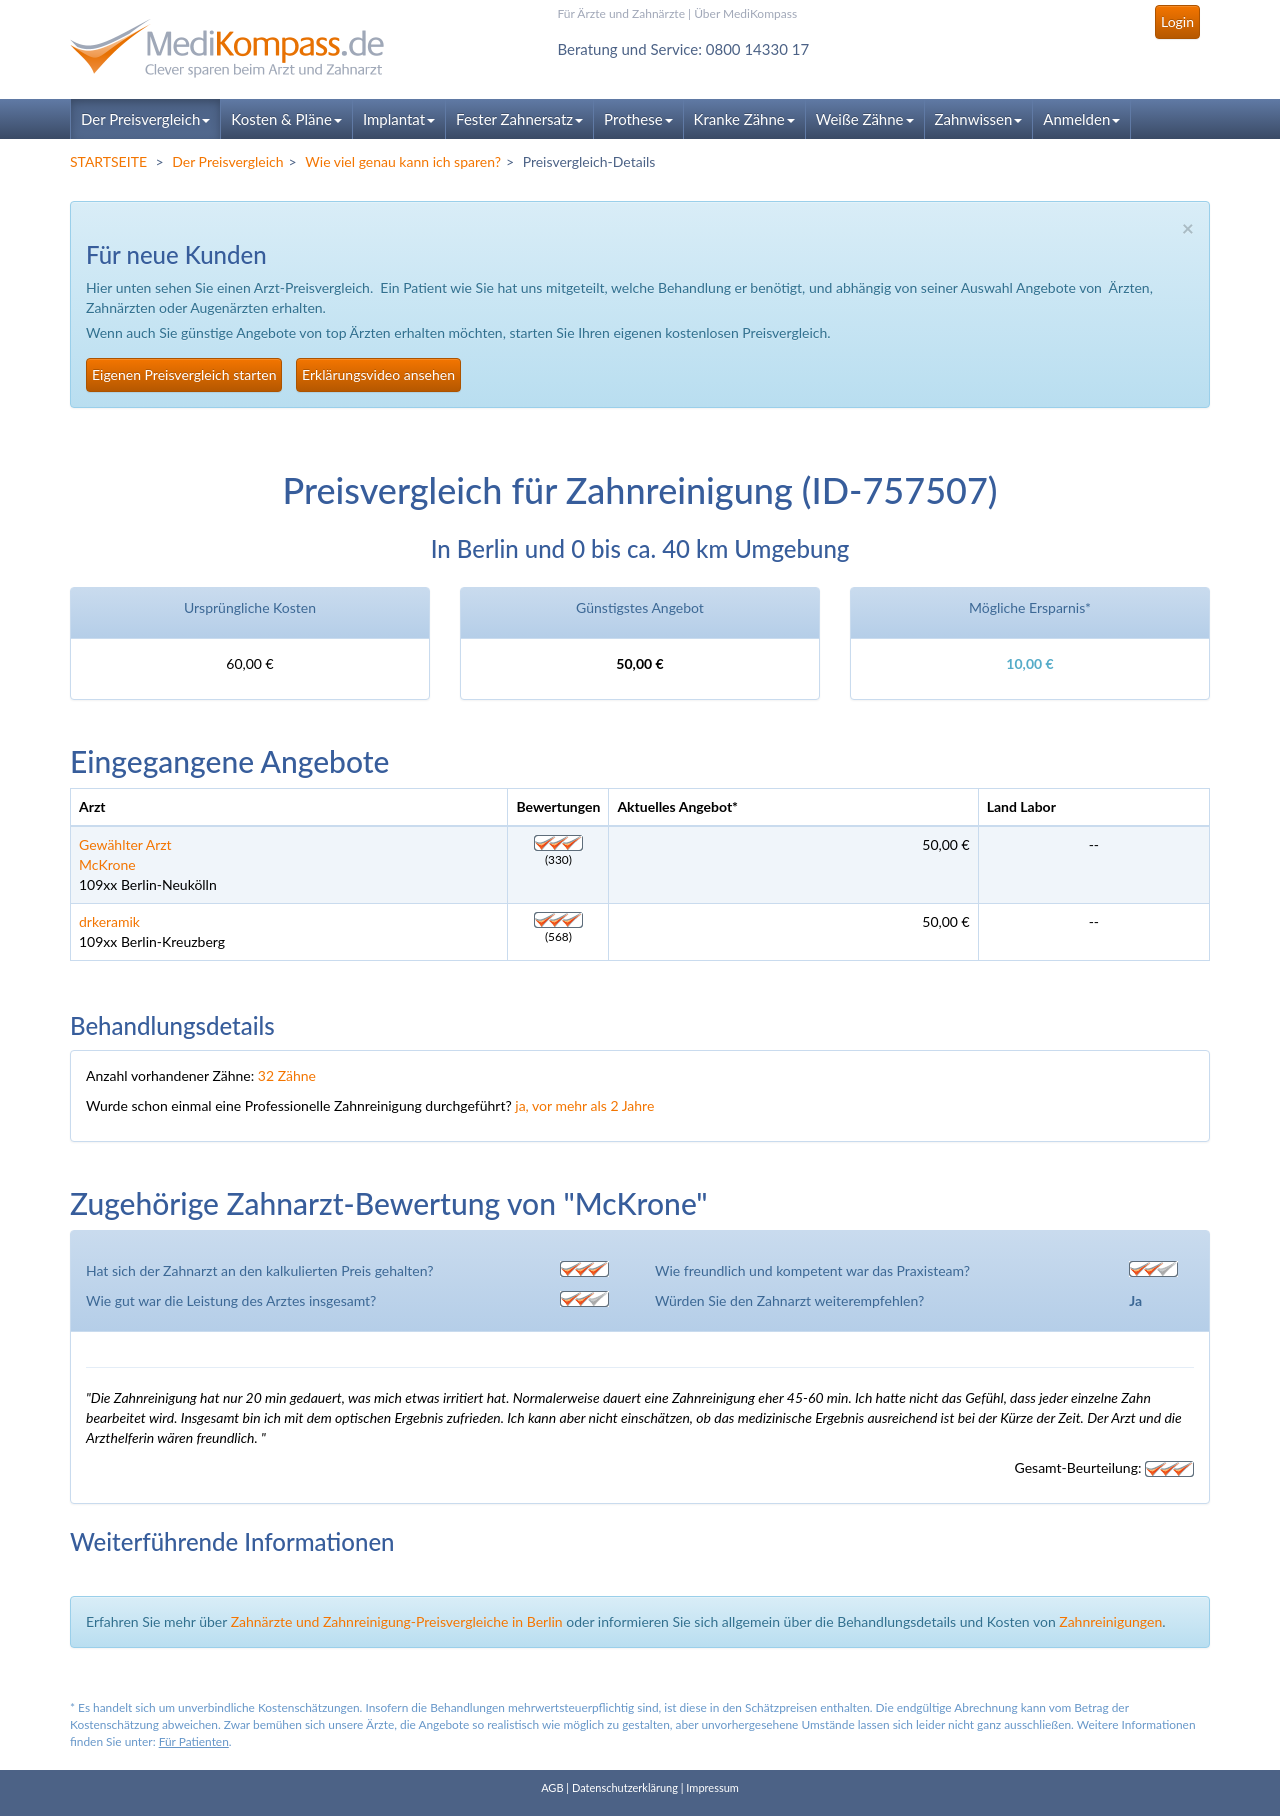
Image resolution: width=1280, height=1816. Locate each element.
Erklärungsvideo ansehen (378, 374)
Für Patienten (194, 1741)
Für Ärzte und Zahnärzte (621, 13)
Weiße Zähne (865, 119)
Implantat (399, 119)
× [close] (1188, 227)
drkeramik (109, 921)
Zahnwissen (979, 119)
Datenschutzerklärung (625, 1787)
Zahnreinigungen (1110, 1621)
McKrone (107, 864)
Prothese (638, 119)
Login (1177, 21)
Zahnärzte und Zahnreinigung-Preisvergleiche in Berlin (397, 1621)
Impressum (712, 1787)
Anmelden (1081, 119)
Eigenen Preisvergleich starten (184, 374)
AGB (552, 1787)
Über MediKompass (745, 13)
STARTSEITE (108, 161)
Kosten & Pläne (286, 119)
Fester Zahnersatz (519, 119)
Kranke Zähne (744, 119)
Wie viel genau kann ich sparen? (403, 161)
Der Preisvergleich (145, 119)
